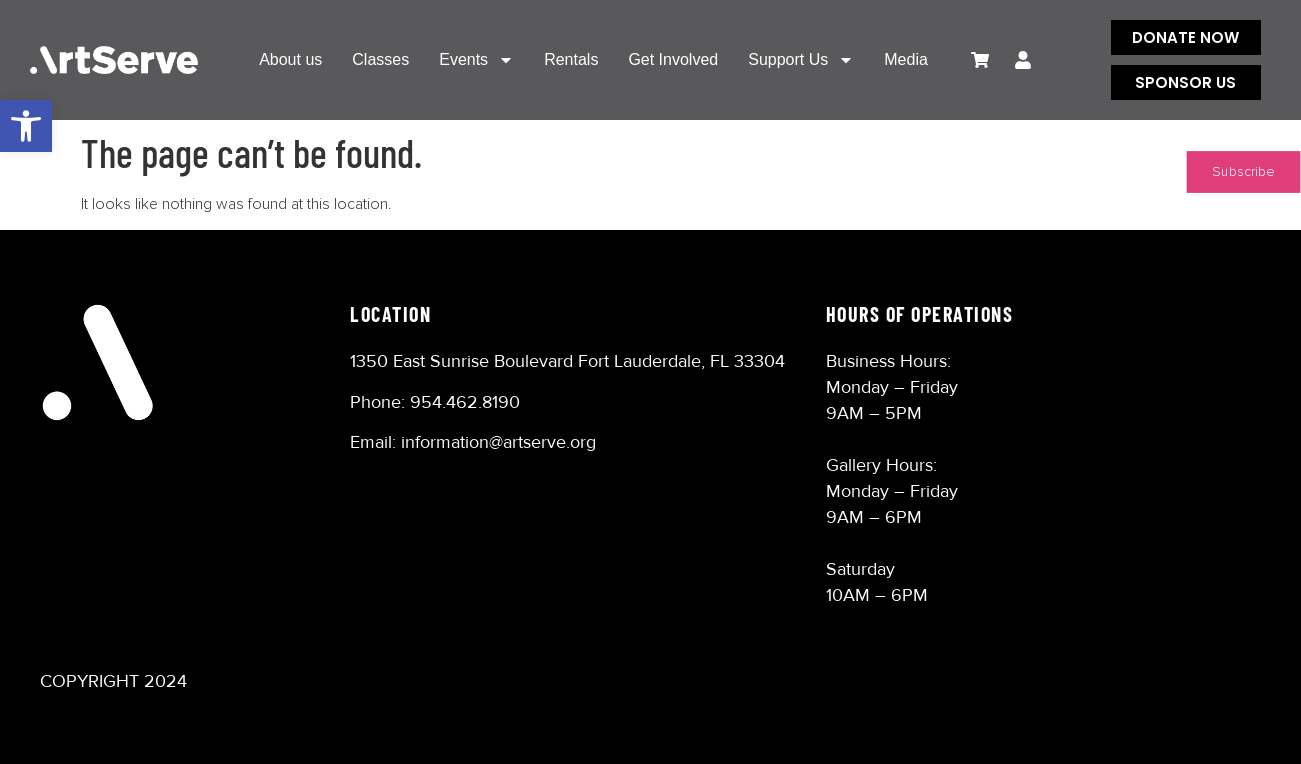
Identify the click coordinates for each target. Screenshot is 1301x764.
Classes (380, 59)
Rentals (571, 59)
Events (476, 60)
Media (906, 59)
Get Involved (673, 59)
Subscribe (1243, 172)
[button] (26, 126)
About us (290, 59)
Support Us (801, 60)
